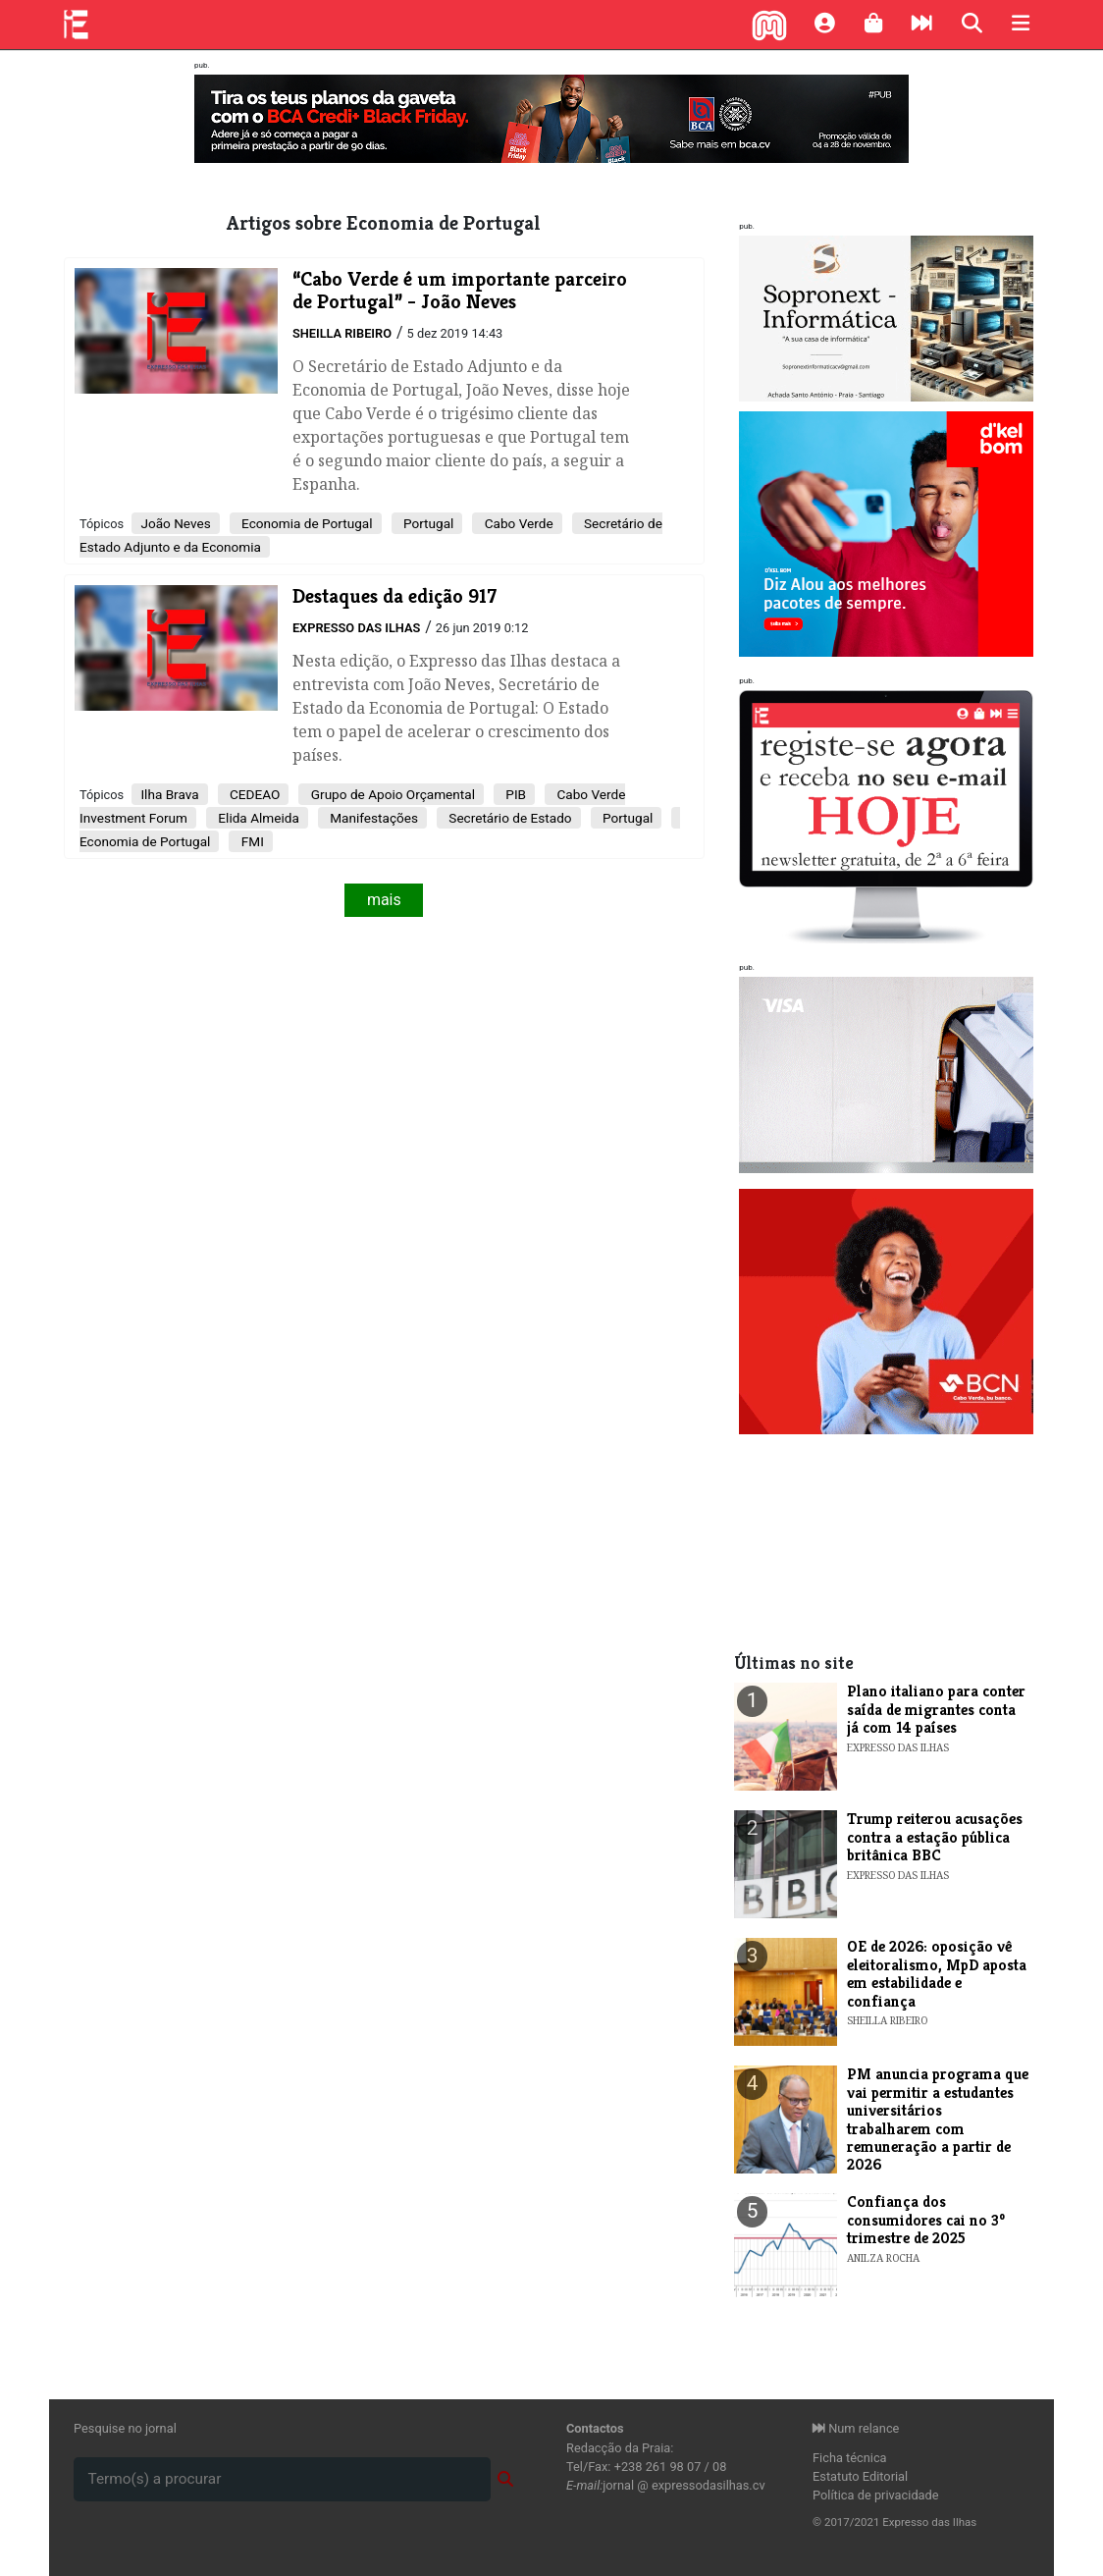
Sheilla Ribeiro (342, 333)
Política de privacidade (876, 2495)
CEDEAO (254, 794)
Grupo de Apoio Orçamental (391, 794)
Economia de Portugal (305, 523)
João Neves (175, 523)
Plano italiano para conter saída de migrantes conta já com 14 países (936, 1709)
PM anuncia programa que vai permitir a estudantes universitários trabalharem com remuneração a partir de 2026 (937, 2119)
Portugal (427, 523)
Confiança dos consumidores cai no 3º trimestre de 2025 (926, 2219)
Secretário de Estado (509, 818)
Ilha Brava (169, 794)
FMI (250, 841)
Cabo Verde (516, 523)
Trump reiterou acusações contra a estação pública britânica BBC (935, 1836)
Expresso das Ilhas (356, 627)
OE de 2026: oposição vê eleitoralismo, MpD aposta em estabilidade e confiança (936, 1973)
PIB (514, 794)
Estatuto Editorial (860, 2476)
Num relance (856, 2428)
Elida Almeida (257, 818)
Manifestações (372, 818)
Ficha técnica (850, 2457)
